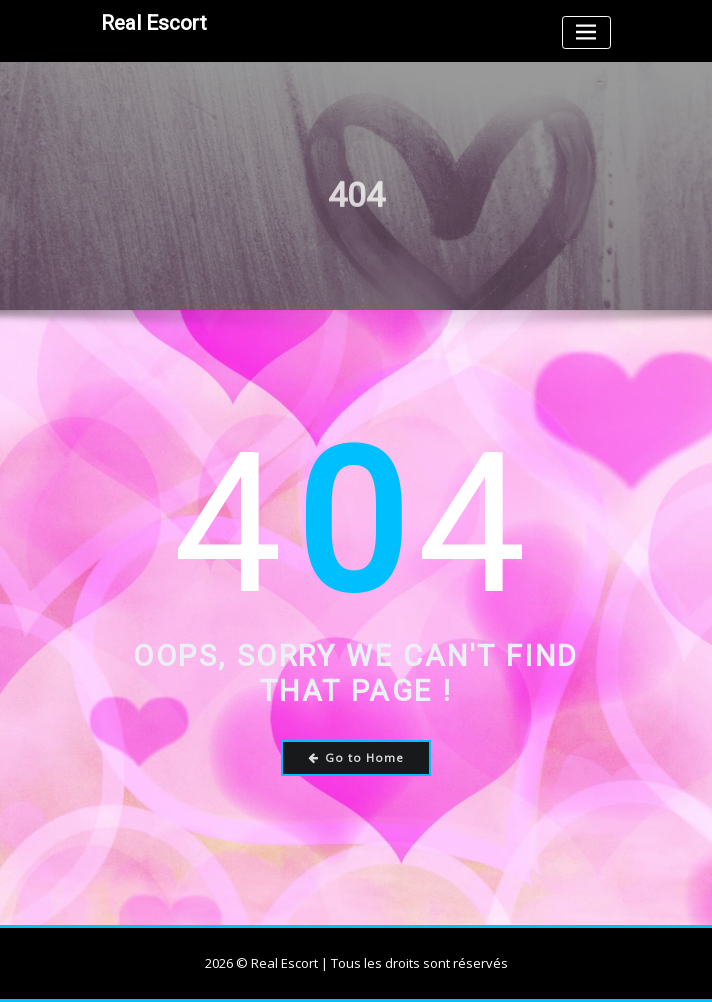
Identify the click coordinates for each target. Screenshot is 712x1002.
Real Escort (154, 23)
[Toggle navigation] (586, 32)
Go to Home (356, 757)
